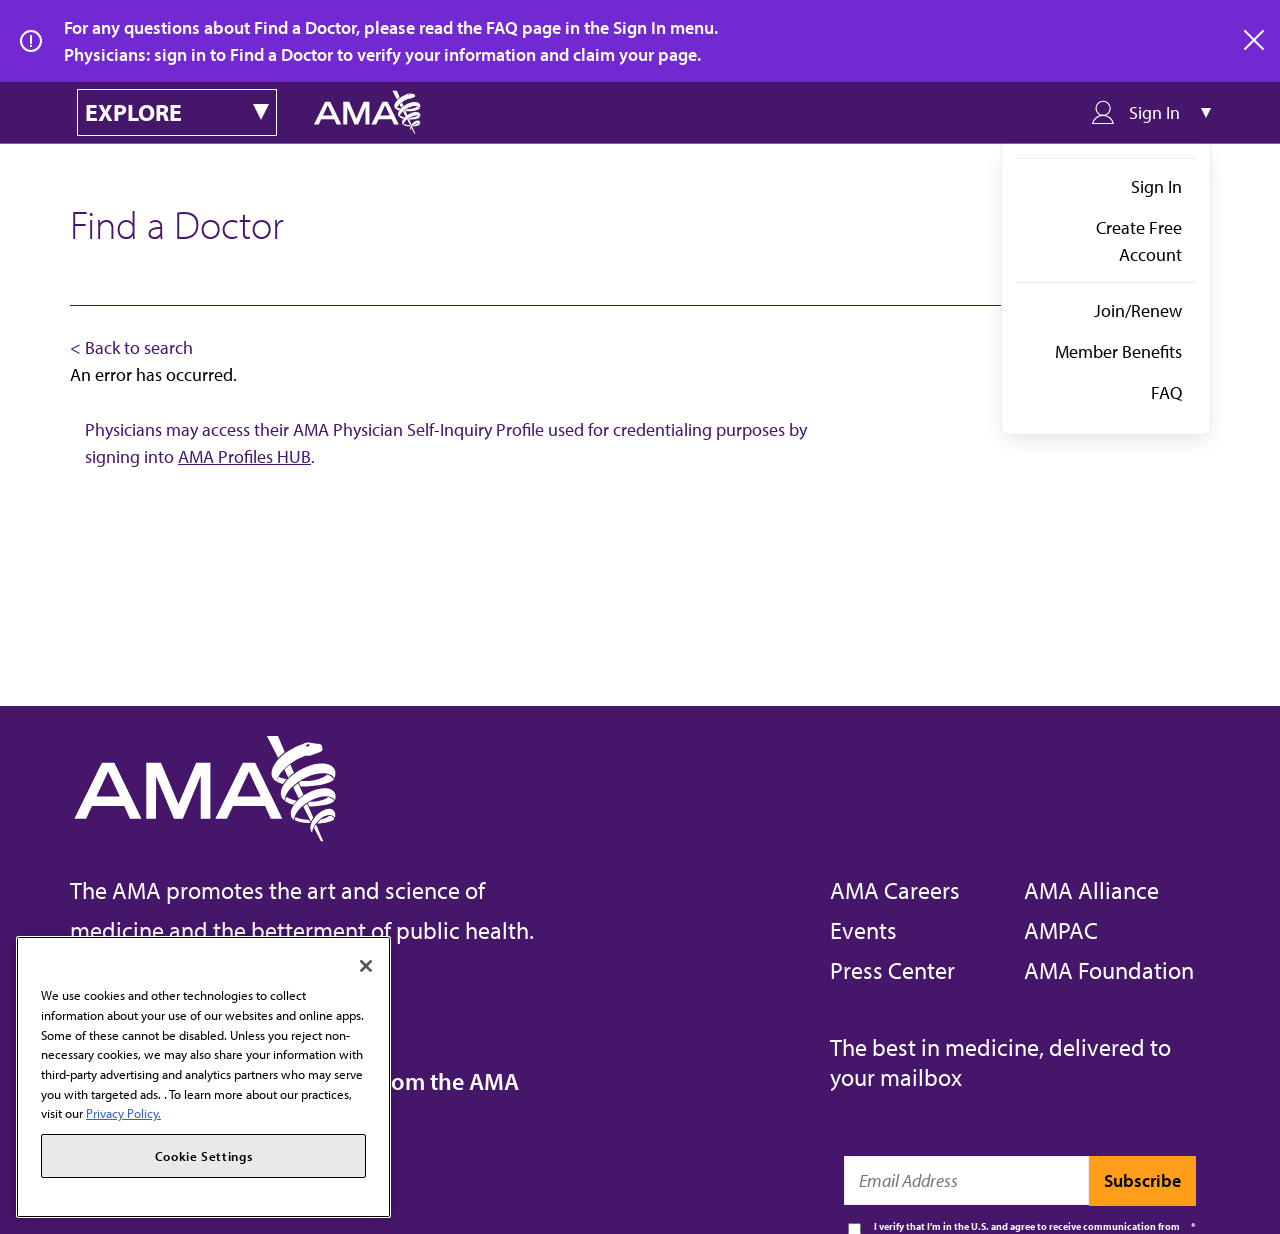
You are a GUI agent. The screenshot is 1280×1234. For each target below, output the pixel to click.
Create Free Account (1139, 241)
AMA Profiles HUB (244, 456)
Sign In (1156, 186)
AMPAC (1061, 930)
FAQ (1166, 392)
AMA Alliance (1091, 890)
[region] (203, 1077)
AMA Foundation (1109, 970)
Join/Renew (1138, 310)
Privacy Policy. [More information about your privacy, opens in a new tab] (123, 1113)
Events (863, 930)
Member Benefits (1118, 351)
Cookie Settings (204, 1156)
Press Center (892, 970)
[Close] (366, 966)
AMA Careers (895, 890)
